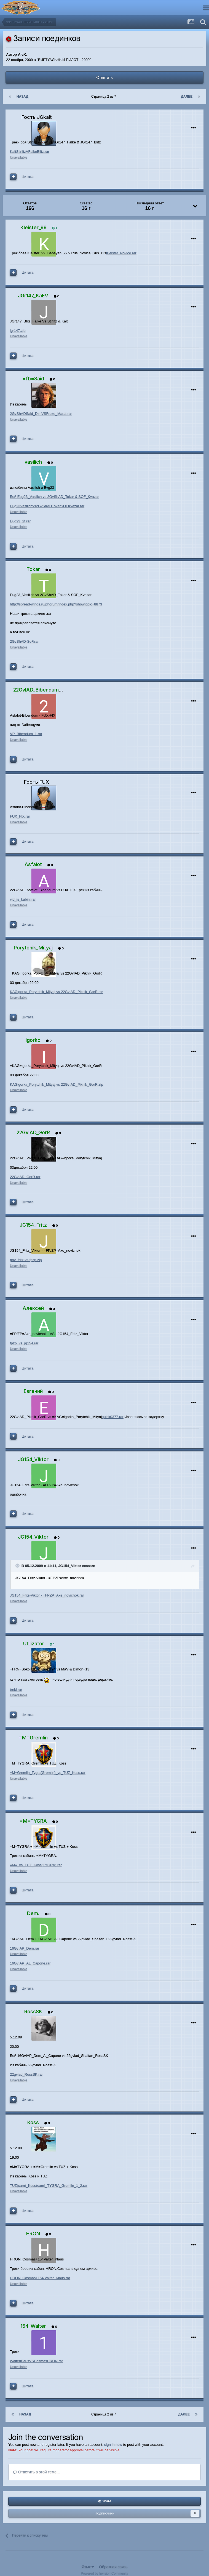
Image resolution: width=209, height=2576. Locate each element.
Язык (88, 2567)
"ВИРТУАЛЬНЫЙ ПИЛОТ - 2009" (64, 60)
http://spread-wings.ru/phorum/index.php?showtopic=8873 (56, 604)
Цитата (28, 177)
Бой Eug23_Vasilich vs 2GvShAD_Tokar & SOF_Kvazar (54, 497)
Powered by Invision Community (104, 2573)
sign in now (113, 2444)
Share (104, 2501)
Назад (22, 96)
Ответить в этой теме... (36, 2472)
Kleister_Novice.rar (121, 253)
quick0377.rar (113, 1417)
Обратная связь (113, 2567)
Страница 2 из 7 (104, 96)
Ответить (104, 77)
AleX (22, 54)
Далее (186, 96)
